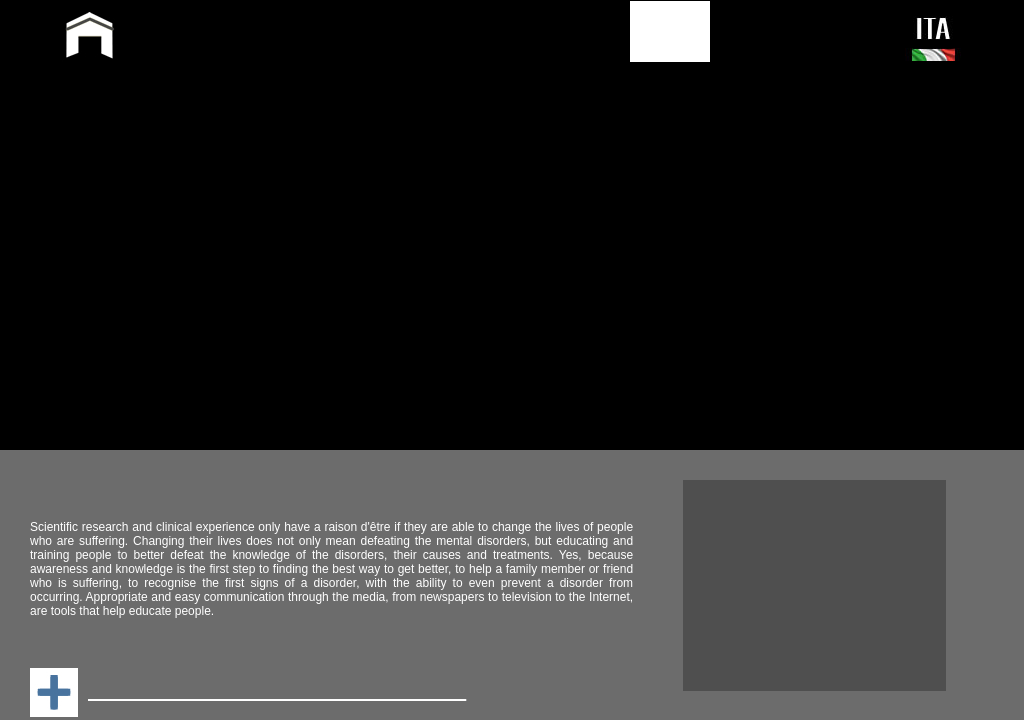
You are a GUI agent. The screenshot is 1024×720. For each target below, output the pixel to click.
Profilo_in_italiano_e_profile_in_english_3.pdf (255, 177)
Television (591, 180)
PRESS (670, 30)
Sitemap (685, 250)
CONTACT (767, 30)
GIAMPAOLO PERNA (263, 38)
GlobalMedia (130, 250)
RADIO (583, 198)
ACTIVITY (414, 30)
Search (746, 250)
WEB (576, 162)
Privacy (805, 250)
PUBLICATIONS (548, 30)
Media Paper (88, 216)
